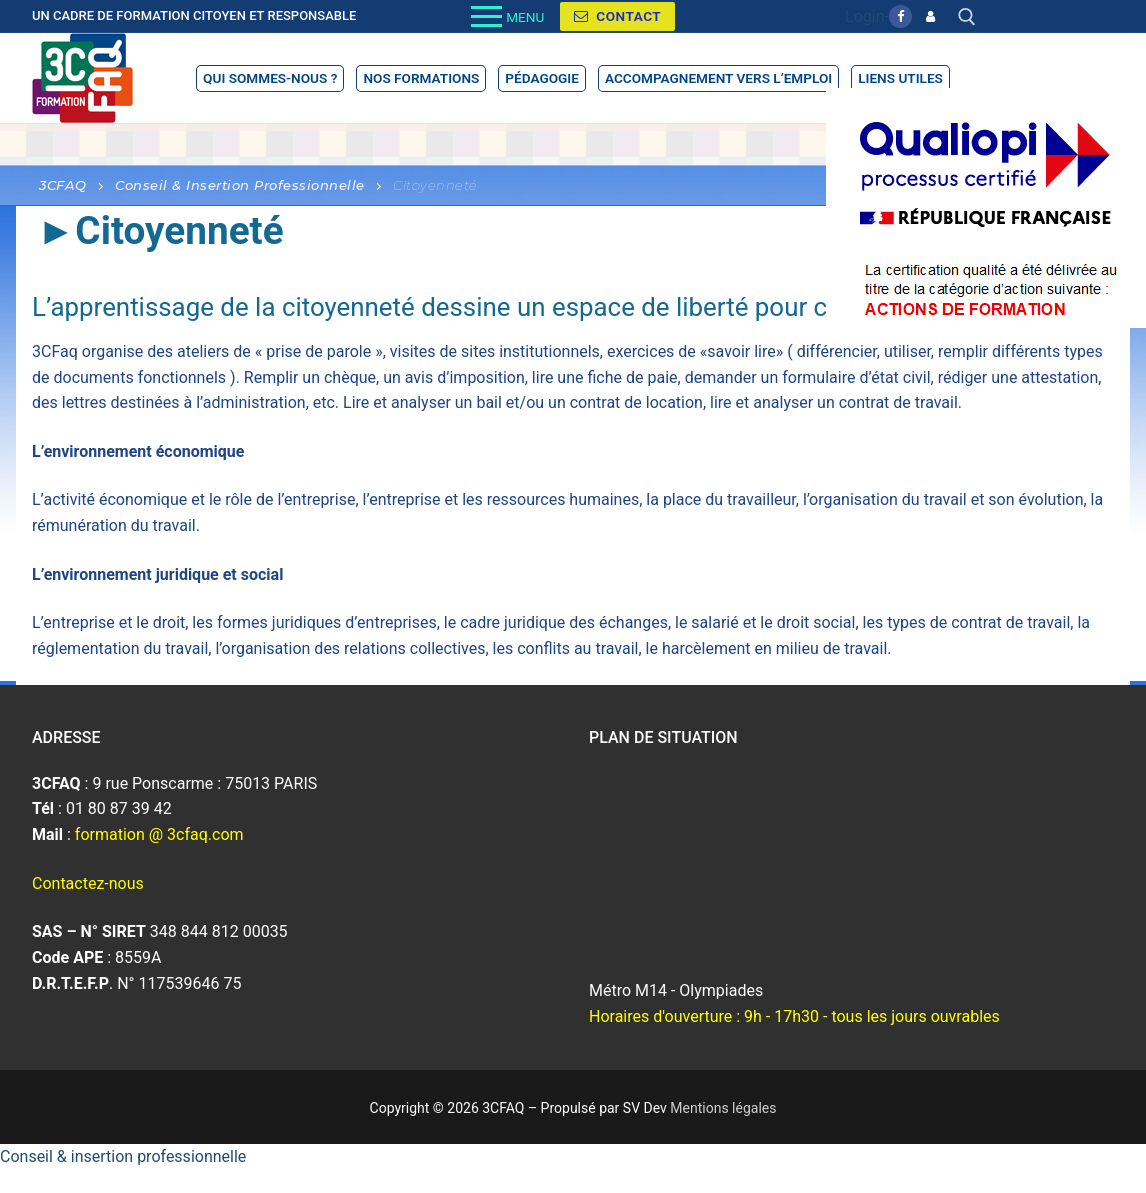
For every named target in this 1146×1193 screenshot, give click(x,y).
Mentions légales (723, 1108)
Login (864, 16)
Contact (617, 16)
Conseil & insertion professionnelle (123, 1156)
